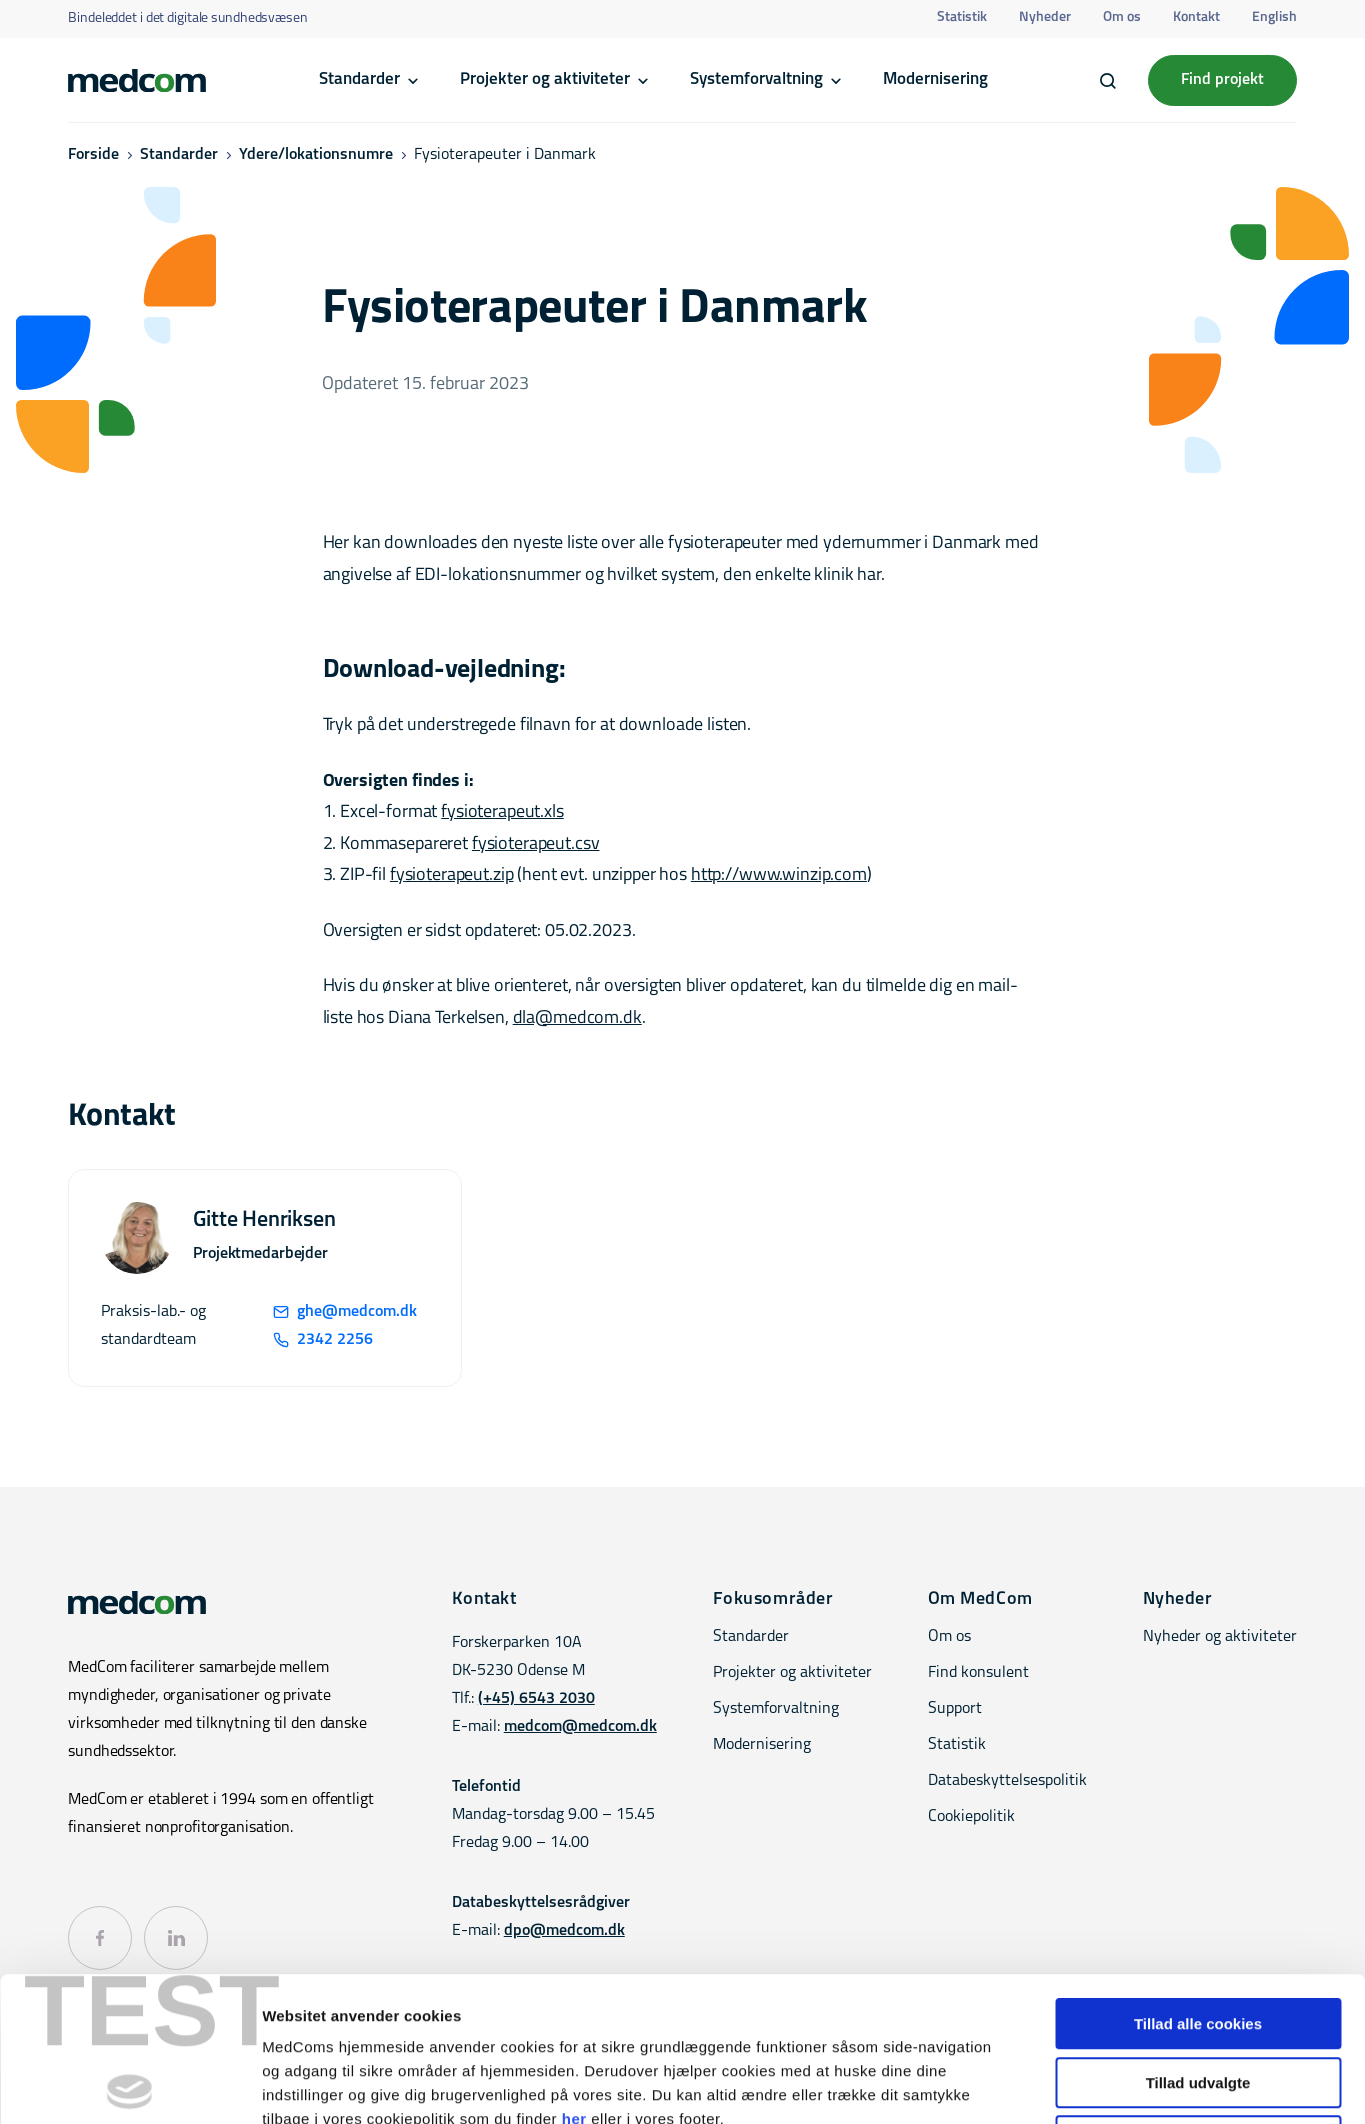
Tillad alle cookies (1198, 1879)
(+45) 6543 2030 (536, 1699)
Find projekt (1222, 80)
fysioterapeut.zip (452, 875)
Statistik (962, 17)
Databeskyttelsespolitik (1007, 1781)
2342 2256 (323, 1340)
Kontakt (1196, 17)
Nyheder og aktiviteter (1220, 1637)
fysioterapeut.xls (502, 812)
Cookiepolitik (971, 1817)
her (574, 1974)
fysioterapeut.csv (536, 844)
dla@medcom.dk (577, 1018)
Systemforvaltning (756, 79)
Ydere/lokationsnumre (316, 155)
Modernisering (935, 79)
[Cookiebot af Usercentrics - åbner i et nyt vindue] (129, 2085)
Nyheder (1045, 17)
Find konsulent (978, 1673)
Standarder (359, 79)
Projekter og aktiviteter (545, 79)
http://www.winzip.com (779, 875)
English (1274, 17)
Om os (1122, 17)
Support (955, 1709)
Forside (93, 155)
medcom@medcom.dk (580, 1727)
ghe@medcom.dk (345, 1312)
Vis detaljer (1039, 2084)
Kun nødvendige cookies (1198, 1996)
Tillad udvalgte (1198, 1938)
